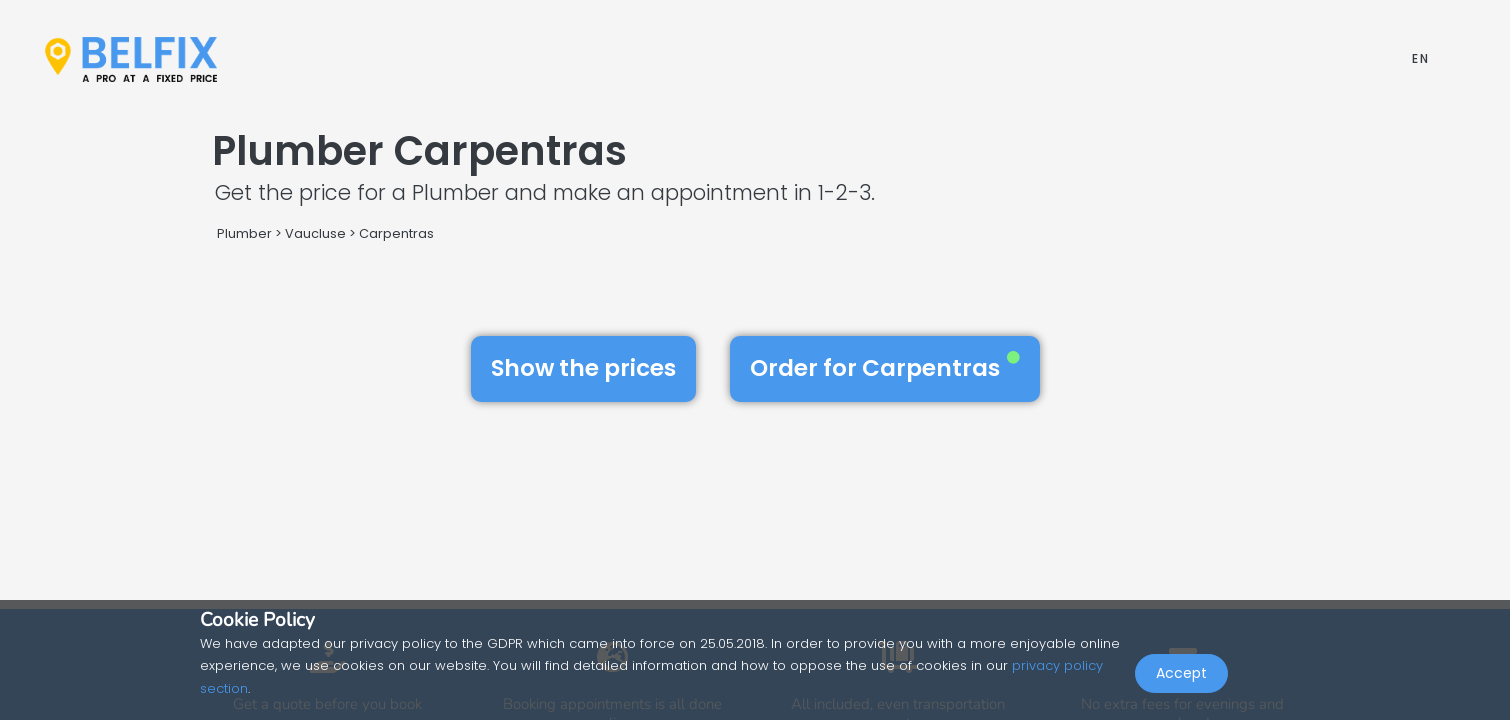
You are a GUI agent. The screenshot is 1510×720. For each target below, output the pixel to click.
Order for (885, 368)
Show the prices (583, 368)
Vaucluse (315, 233)
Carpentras (396, 233)
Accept (1181, 676)
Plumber (244, 233)
